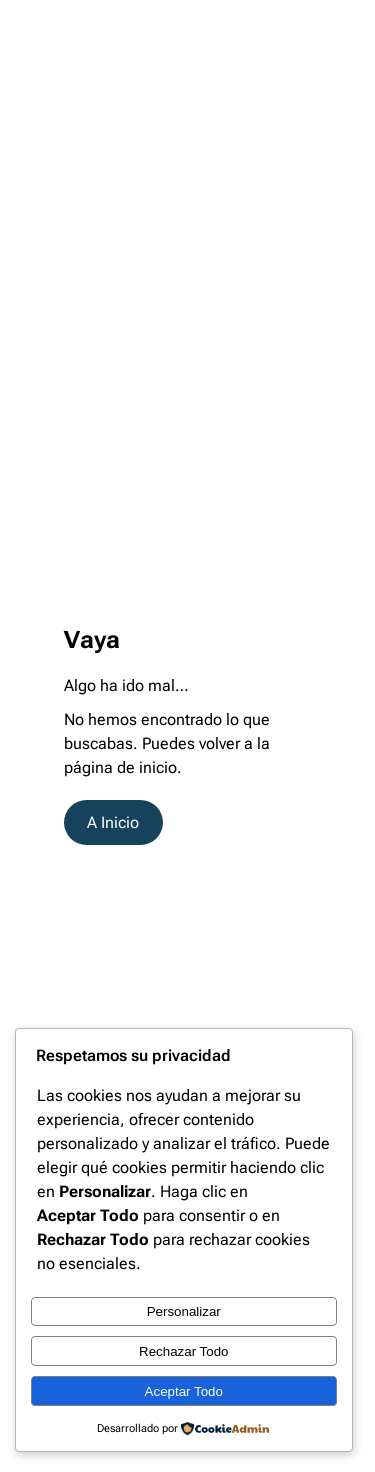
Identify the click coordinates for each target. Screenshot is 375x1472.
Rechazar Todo (183, 1351)
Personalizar (184, 1311)
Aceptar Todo (184, 1391)
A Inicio (113, 822)
